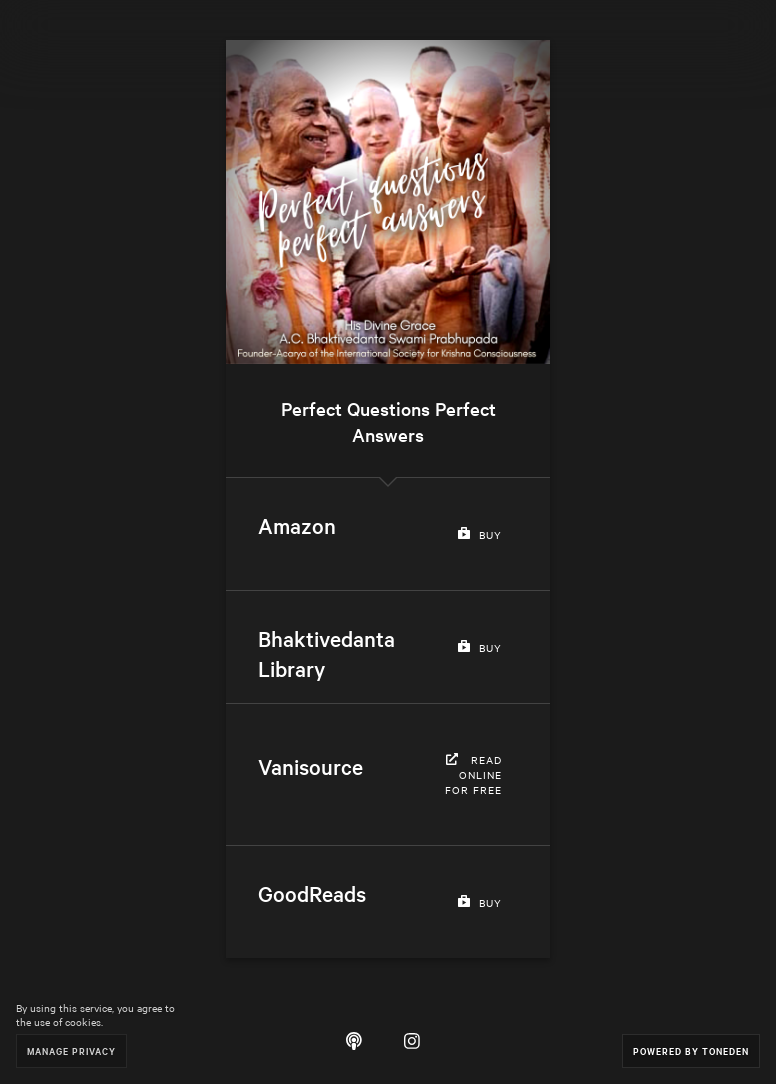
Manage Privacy (71, 1050)
